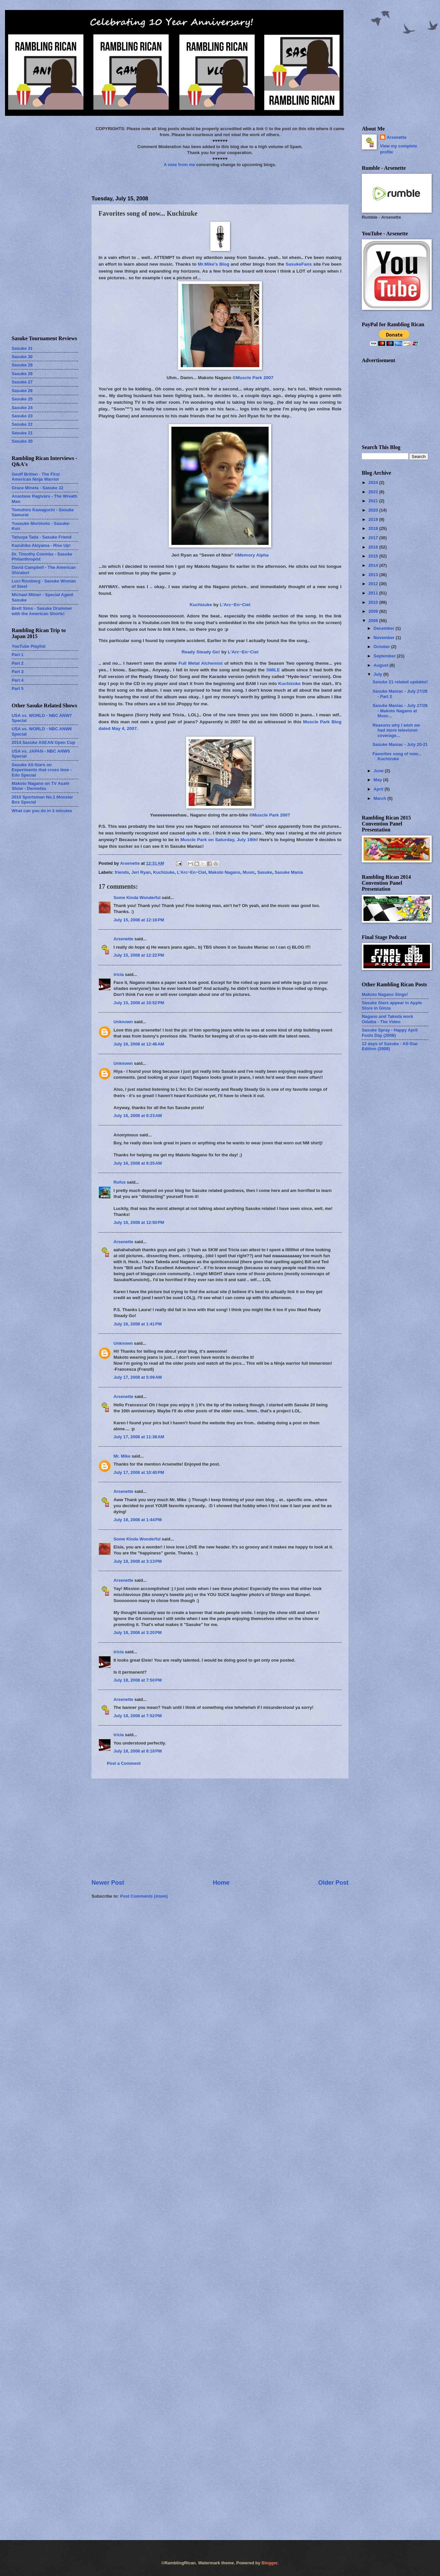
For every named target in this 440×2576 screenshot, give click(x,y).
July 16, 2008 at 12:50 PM (138, 1222)
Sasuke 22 (22, 424)
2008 (373, 620)
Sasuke (264, 872)
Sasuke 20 (22, 441)
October (382, 646)
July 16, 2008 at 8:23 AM (137, 1115)
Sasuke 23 (22, 415)
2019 (373, 519)
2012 (373, 583)
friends (122, 872)
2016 (373, 547)
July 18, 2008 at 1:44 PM (137, 1519)
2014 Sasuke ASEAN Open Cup (43, 742)
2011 (373, 592)
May (378, 779)
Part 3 (18, 671)
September (385, 655)
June (379, 770)
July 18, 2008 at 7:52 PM (137, 1715)
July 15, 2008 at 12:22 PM (138, 955)
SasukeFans (299, 264)
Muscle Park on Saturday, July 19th (218, 839)
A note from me (179, 164)
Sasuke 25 (22, 398)
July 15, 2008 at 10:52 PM (138, 1002)
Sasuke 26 (22, 390)
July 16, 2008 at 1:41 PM (137, 1323)
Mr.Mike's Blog (213, 264)
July (378, 674)
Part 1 (18, 654)
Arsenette (123, 938)
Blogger (270, 2562)
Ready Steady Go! (201, 651)
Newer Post (108, 1882)
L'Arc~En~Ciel (235, 604)
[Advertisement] (220, 1828)
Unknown (123, 1021)
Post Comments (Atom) (144, 1896)
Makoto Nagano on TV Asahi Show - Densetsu (40, 786)
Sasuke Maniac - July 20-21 (400, 744)
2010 (373, 602)
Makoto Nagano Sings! (385, 994)
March (380, 798)
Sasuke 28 (22, 373)
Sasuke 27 (22, 381)
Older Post (333, 1882)
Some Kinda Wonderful (136, 897)
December (384, 628)
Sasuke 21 (22, 432)
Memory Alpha (253, 555)
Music (249, 872)
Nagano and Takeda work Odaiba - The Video (387, 1019)
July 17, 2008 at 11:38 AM (138, 1436)
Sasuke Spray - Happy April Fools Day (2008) (390, 1033)
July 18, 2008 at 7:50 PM (137, 1680)
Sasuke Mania (289, 872)
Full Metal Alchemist (200, 663)
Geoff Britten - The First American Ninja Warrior (36, 477)
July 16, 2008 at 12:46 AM (138, 1044)
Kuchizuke (201, 604)
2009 (373, 611)
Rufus (119, 1182)
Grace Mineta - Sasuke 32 (37, 487)
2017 (373, 537)
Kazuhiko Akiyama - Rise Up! (41, 545)
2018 (373, 528)
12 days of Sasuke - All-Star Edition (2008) (390, 1046)
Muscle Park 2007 (255, 377)
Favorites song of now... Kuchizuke (396, 756)
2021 (373, 500)
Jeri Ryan (141, 872)
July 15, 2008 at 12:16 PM (138, 919)
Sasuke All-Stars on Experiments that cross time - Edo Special (42, 770)
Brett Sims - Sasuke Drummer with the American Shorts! (42, 611)
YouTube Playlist (29, 646)
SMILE (273, 669)
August (381, 665)
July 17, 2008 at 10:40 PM (138, 1472)
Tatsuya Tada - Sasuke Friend (42, 537)
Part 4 (18, 680)
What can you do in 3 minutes (42, 810)
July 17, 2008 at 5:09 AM (137, 1377)
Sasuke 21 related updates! (400, 681)
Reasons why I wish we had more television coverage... (396, 730)
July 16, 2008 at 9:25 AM (137, 1163)
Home (221, 1882)
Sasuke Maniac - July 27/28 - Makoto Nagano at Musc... (399, 710)
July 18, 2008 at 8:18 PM (137, 1751)
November (384, 637)
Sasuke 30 (22, 356)
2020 (373, 510)
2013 (373, 574)
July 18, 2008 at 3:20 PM (137, 1632)
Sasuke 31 (22, 348)
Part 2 (18, 663)
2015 (373, 556)
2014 (373, 565)
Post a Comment (124, 1763)
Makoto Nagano (224, 872)
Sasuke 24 (22, 407)
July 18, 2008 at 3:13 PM (137, 1561)
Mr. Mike (121, 1456)
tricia (118, 974)
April (378, 789)
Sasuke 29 (22, 364)
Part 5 (18, 688)
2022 (373, 491)
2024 (373, 482)
